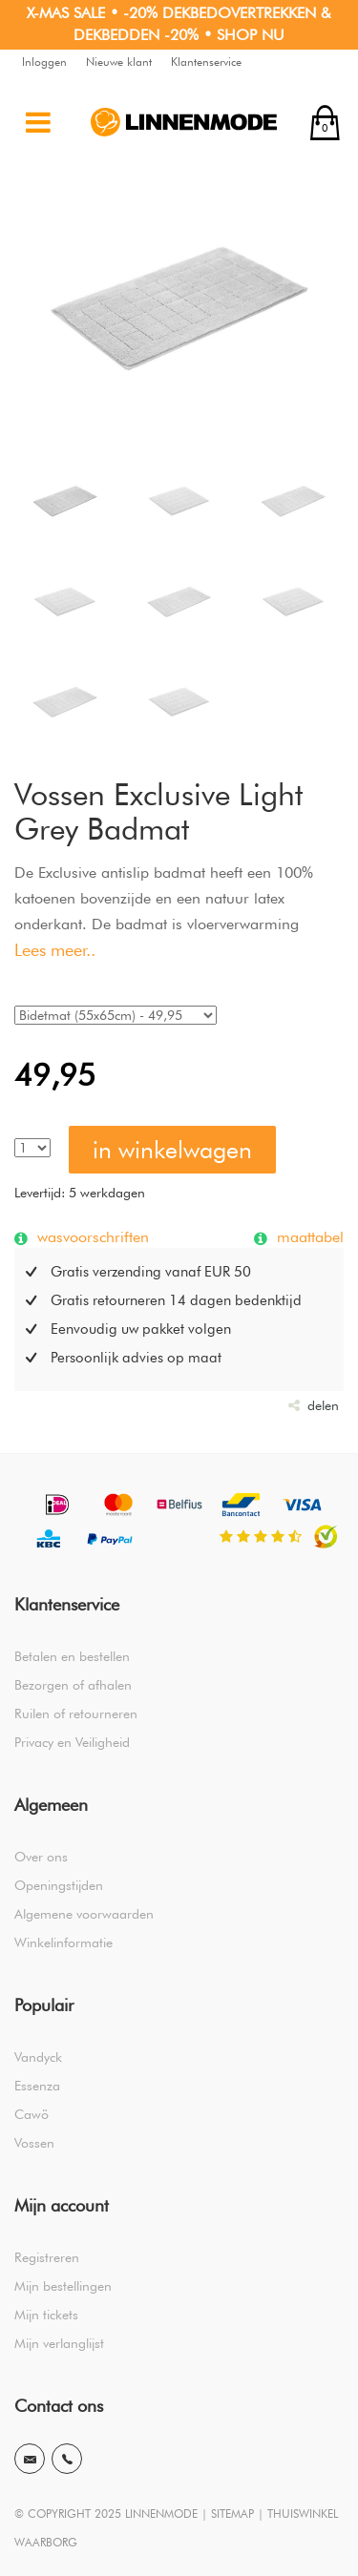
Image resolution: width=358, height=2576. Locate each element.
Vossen (34, 2142)
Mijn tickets (46, 2314)
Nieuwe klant (119, 61)
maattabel (308, 1236)
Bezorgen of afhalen (73, 1685)
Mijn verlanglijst (59, 2343)
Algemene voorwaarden (84, 1914)
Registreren (46, 2257)
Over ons (41, 1856)
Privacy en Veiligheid (72, 1742)
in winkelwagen (172, 1149)
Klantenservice (206, 61)
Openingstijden (58, 1885)
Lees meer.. (54, 950)
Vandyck (38, 2057)
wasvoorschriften (90, 1236)
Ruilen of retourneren (75, 1713)
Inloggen (44, 61)
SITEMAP (232, 2513)
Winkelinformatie (63, 1942)
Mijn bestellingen (63, 2286)
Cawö (31, 2114)
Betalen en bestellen (72, 1656)
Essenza (37, 2085)
